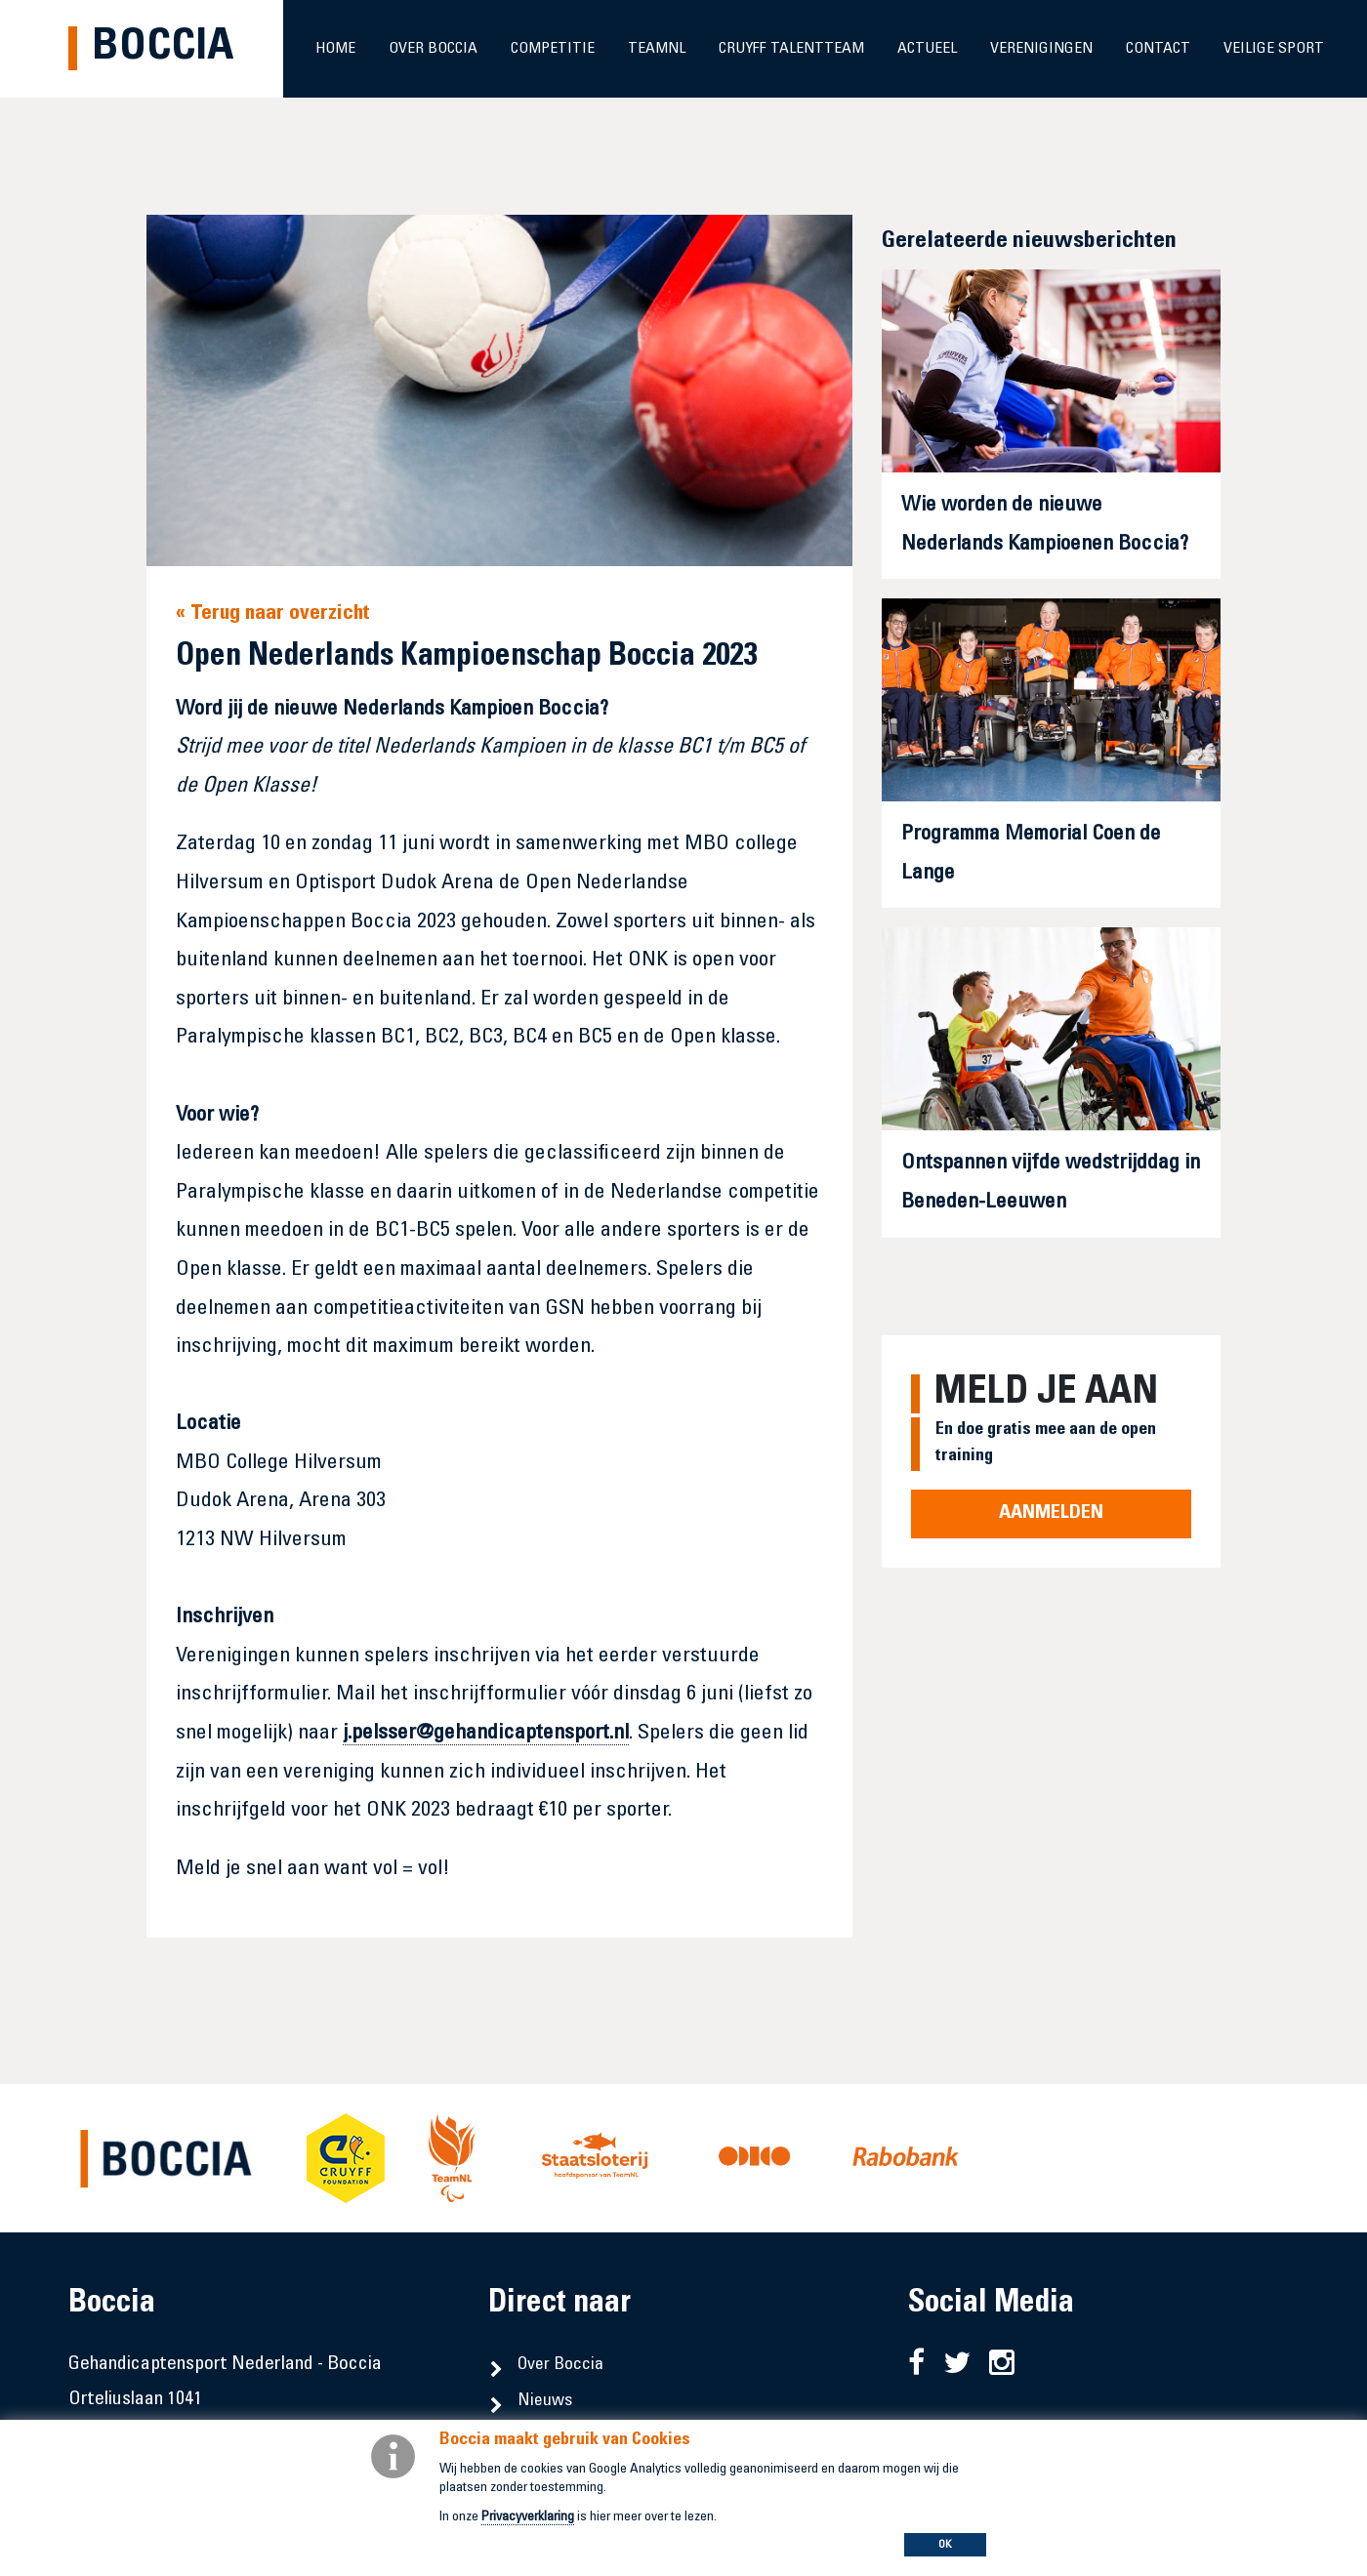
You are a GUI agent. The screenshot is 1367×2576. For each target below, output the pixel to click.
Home (335, 49)
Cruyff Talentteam (791, 49)
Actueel (927, 49)
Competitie (553, 49)
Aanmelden (1051, 1514)
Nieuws (545, 2401)
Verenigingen (1041, 49)
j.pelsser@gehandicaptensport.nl (486, 1733)
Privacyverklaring (527, 2517)
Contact (1158, 49)
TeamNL (656, 49)
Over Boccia (433, 49)
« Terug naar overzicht (273, 614)
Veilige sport (1273, 49)
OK (945, 2545)
